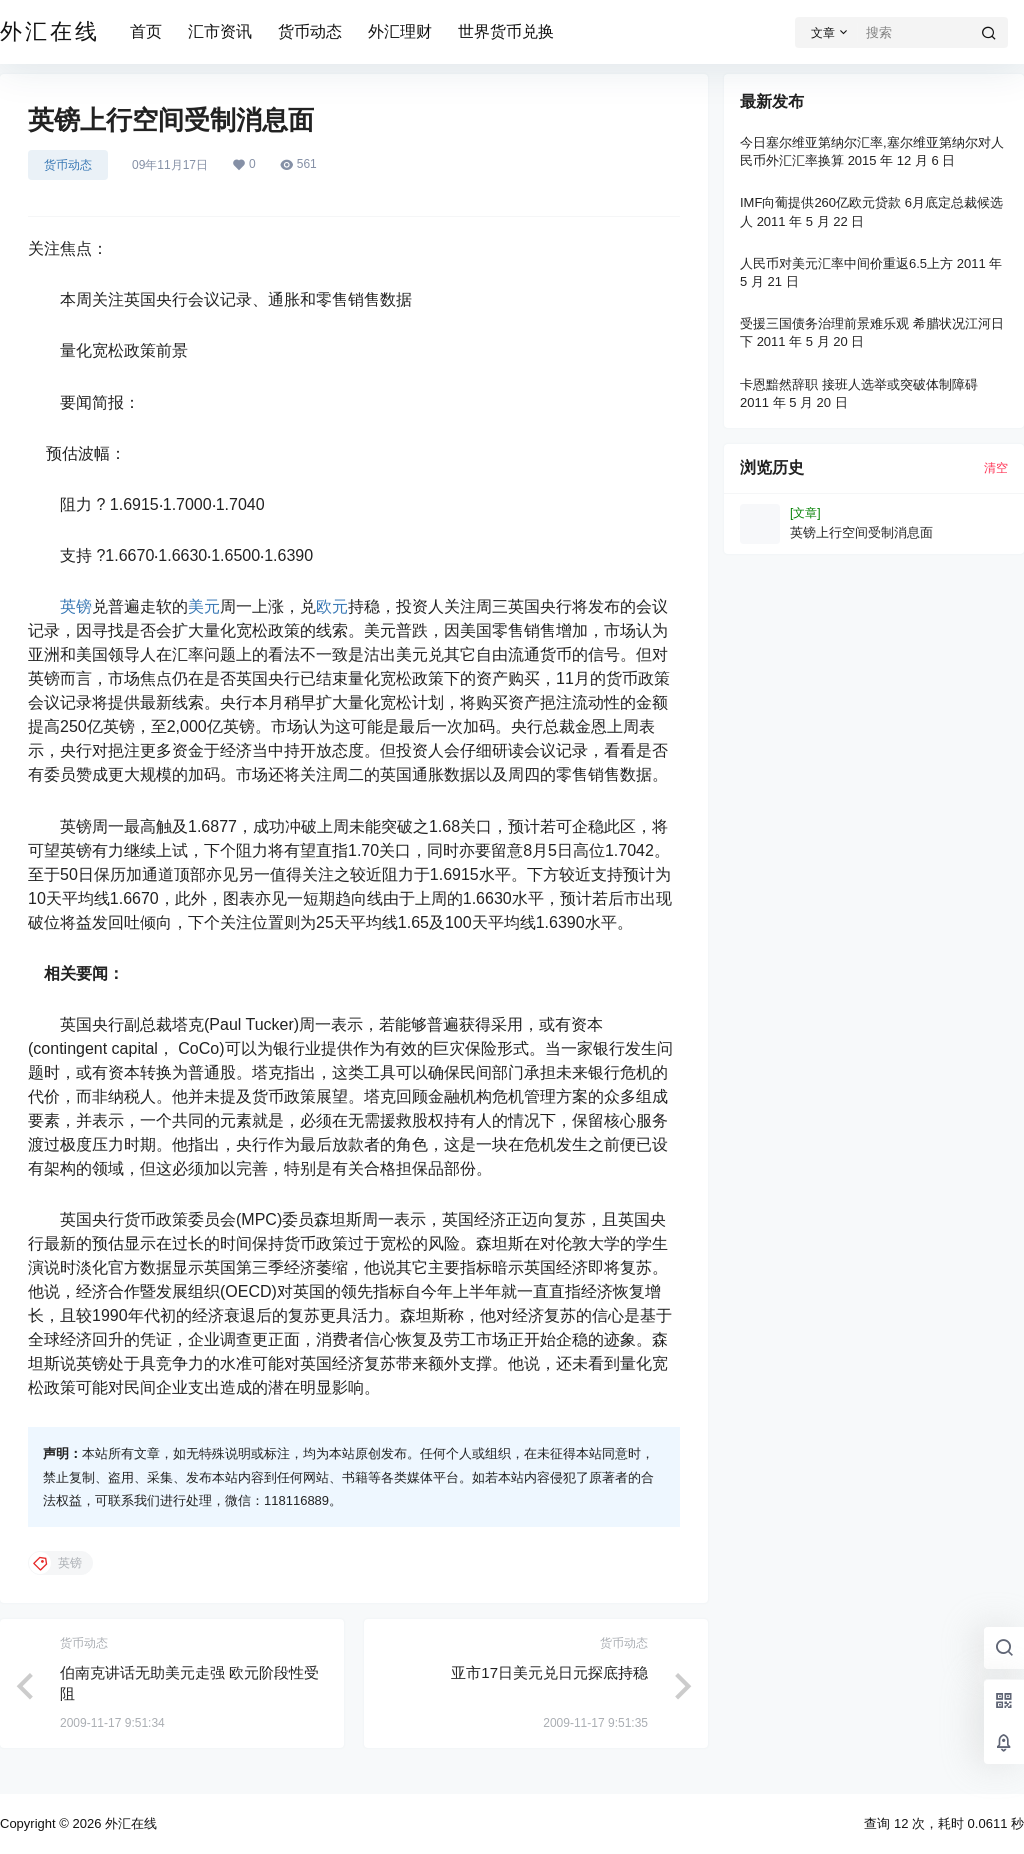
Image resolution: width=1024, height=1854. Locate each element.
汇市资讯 (220, 31)
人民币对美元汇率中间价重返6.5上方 (846, 263)
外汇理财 (400, 31)
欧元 (332, 606)
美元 (204, 606)
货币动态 (310, 31)
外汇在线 (129, 1823)
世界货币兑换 (506, 31)
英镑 (76, 606)
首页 (146, 31)
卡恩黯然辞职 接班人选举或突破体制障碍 (859, 384)
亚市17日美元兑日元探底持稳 (549, 1672)
